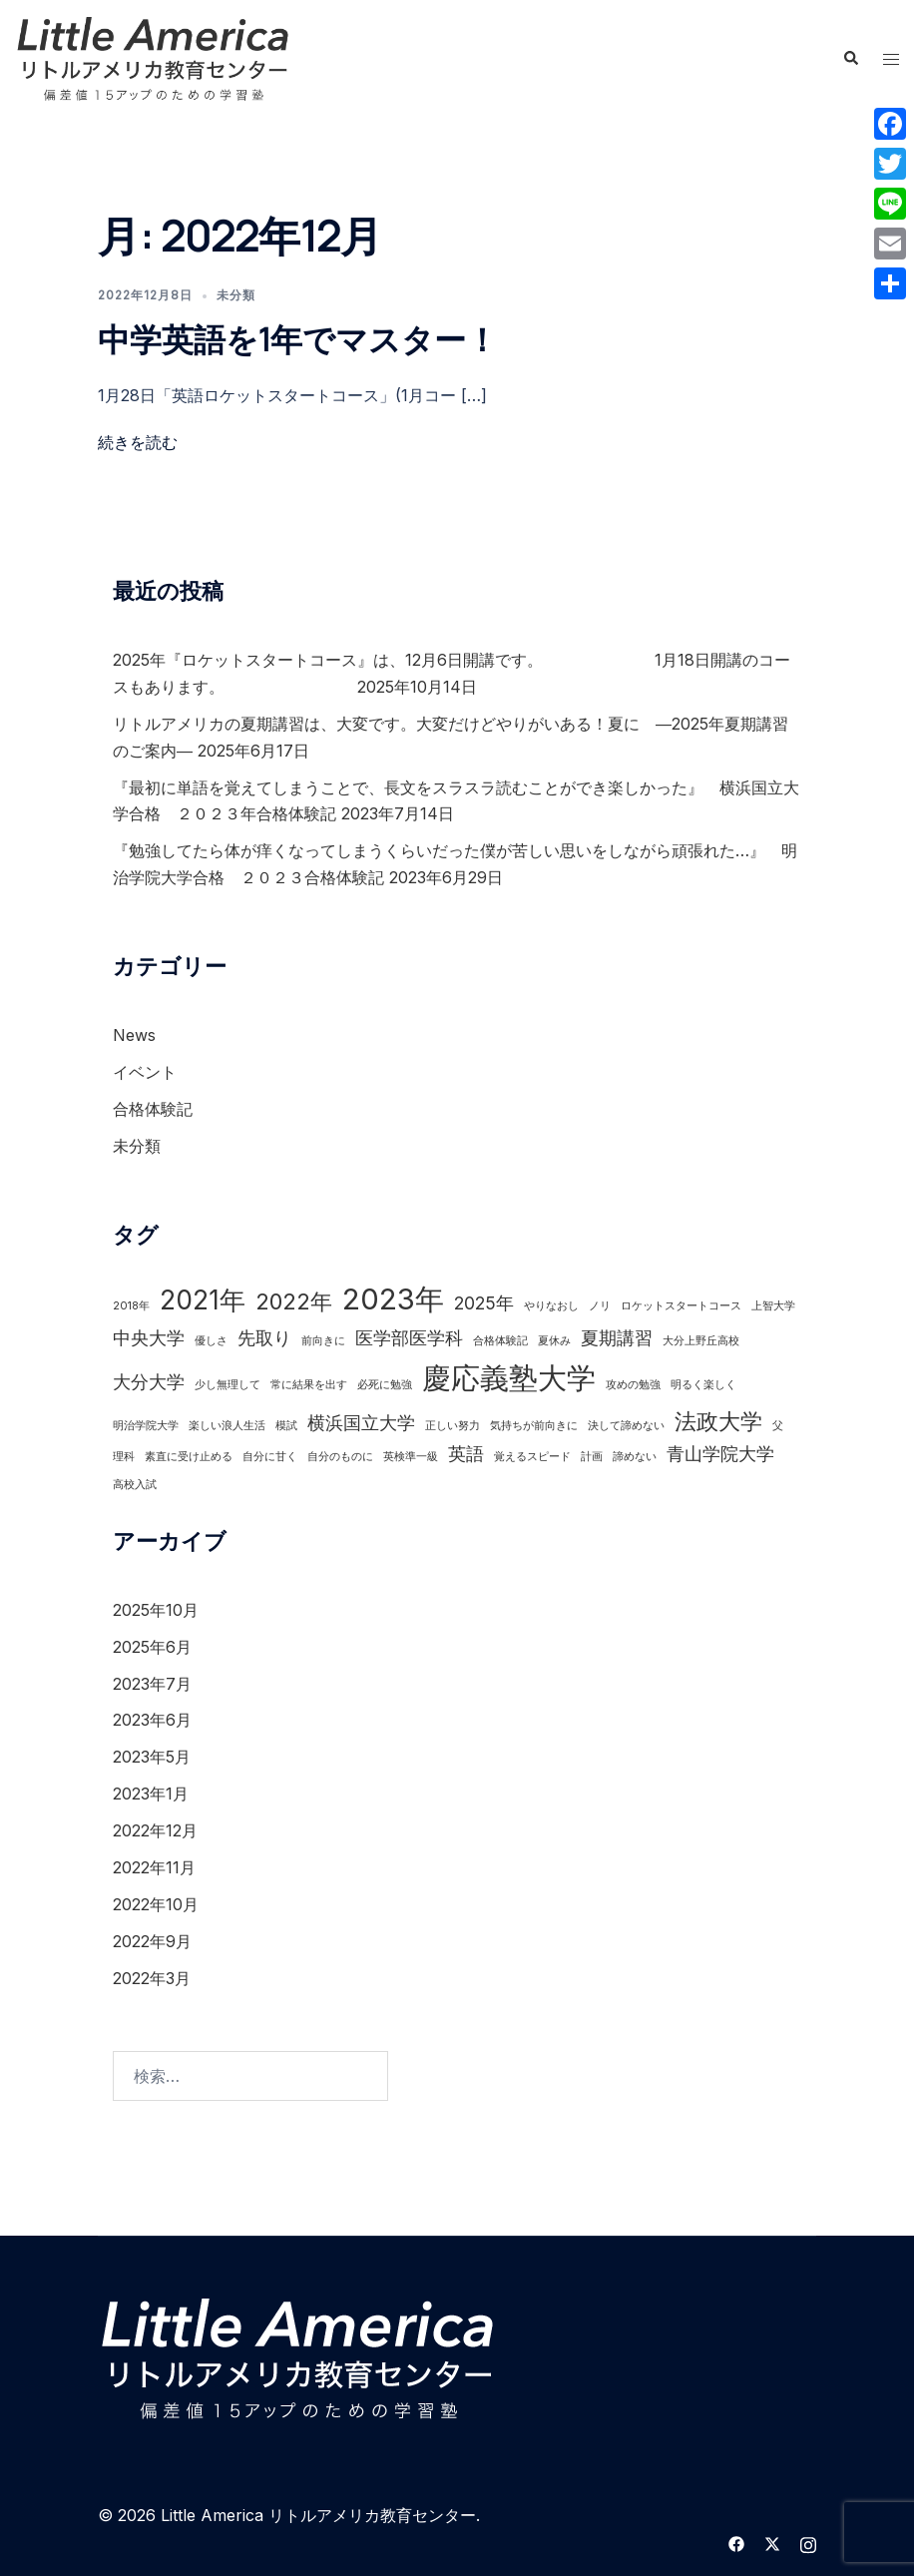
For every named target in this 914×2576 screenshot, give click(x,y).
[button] (850, 59)
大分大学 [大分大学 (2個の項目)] (149, 1381)
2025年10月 (156, 1610)
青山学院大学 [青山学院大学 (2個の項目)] (720, 1453)
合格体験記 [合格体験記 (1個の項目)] (500, 1340)
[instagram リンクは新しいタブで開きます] (808, 2542)
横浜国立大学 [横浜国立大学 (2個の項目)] (361, 1422)
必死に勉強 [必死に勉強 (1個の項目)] (384, 1384)
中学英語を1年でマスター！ (298, 339)
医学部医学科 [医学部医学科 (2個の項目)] (409, 1337)
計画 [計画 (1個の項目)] (592, 1456)
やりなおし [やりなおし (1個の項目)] (551, 1305)
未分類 (236, 294)
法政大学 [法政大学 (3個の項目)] (718, 1420)
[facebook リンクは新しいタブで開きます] (736, 2542)
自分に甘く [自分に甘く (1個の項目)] (269, 1456)
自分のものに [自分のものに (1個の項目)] (340, 1456)
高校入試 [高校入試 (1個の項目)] (135, 1484)
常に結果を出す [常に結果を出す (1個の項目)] (308, 1384)
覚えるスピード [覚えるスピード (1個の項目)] (532, 1456)
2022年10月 (156, 1904)
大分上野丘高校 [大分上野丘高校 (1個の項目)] (701, 1340)
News (134, 1035)
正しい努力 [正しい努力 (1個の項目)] (452, 1425)
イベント (145, 1072)
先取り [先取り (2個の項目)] (264, 1337)
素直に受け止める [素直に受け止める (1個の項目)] (188, 1456)
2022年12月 (155, 1830)
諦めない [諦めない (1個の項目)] (635, 1456)
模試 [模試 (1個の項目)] (286, 1425)
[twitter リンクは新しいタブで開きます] (772, 2542)
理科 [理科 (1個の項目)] (124, 1456)
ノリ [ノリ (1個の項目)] (600, 1305)
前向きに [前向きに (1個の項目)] (323, 1340)
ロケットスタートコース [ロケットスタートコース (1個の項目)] (681, 1305)
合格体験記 (153, 1109)
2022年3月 (152, 1978)
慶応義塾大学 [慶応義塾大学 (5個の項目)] (509, 1377)
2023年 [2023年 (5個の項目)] (393, 1299)
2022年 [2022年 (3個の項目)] (293, 1301)
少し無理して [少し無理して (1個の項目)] (227, 1384)
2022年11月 (154, 1867)
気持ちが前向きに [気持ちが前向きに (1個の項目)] (534, 1425)
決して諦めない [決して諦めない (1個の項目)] (626, 1425)
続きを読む (138, 442)
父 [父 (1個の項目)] (777, 1425)
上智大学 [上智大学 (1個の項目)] (773, 1305)
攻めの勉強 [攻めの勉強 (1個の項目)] (633, 1384)
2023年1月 (151, 1793)
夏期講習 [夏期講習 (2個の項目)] (617, 1337)
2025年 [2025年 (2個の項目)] (484, 1302)
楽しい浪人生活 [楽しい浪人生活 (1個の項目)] (227, 1425)
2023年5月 (152, 1757)
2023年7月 (152, 1684)
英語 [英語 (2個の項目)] (466, 1453)
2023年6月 (152, 1720)
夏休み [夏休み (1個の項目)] (554, 1340)
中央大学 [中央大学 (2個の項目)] (149, 1337)
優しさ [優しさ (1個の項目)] (211, 1340)
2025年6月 (152, 1647)
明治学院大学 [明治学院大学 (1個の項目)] (146, 1425)
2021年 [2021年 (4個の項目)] (202, 1300)
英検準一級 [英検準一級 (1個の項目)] (410, 1456)
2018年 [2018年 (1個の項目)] (131, 1305)
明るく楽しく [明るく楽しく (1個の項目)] (703, 1384)
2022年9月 (152, 1941)
